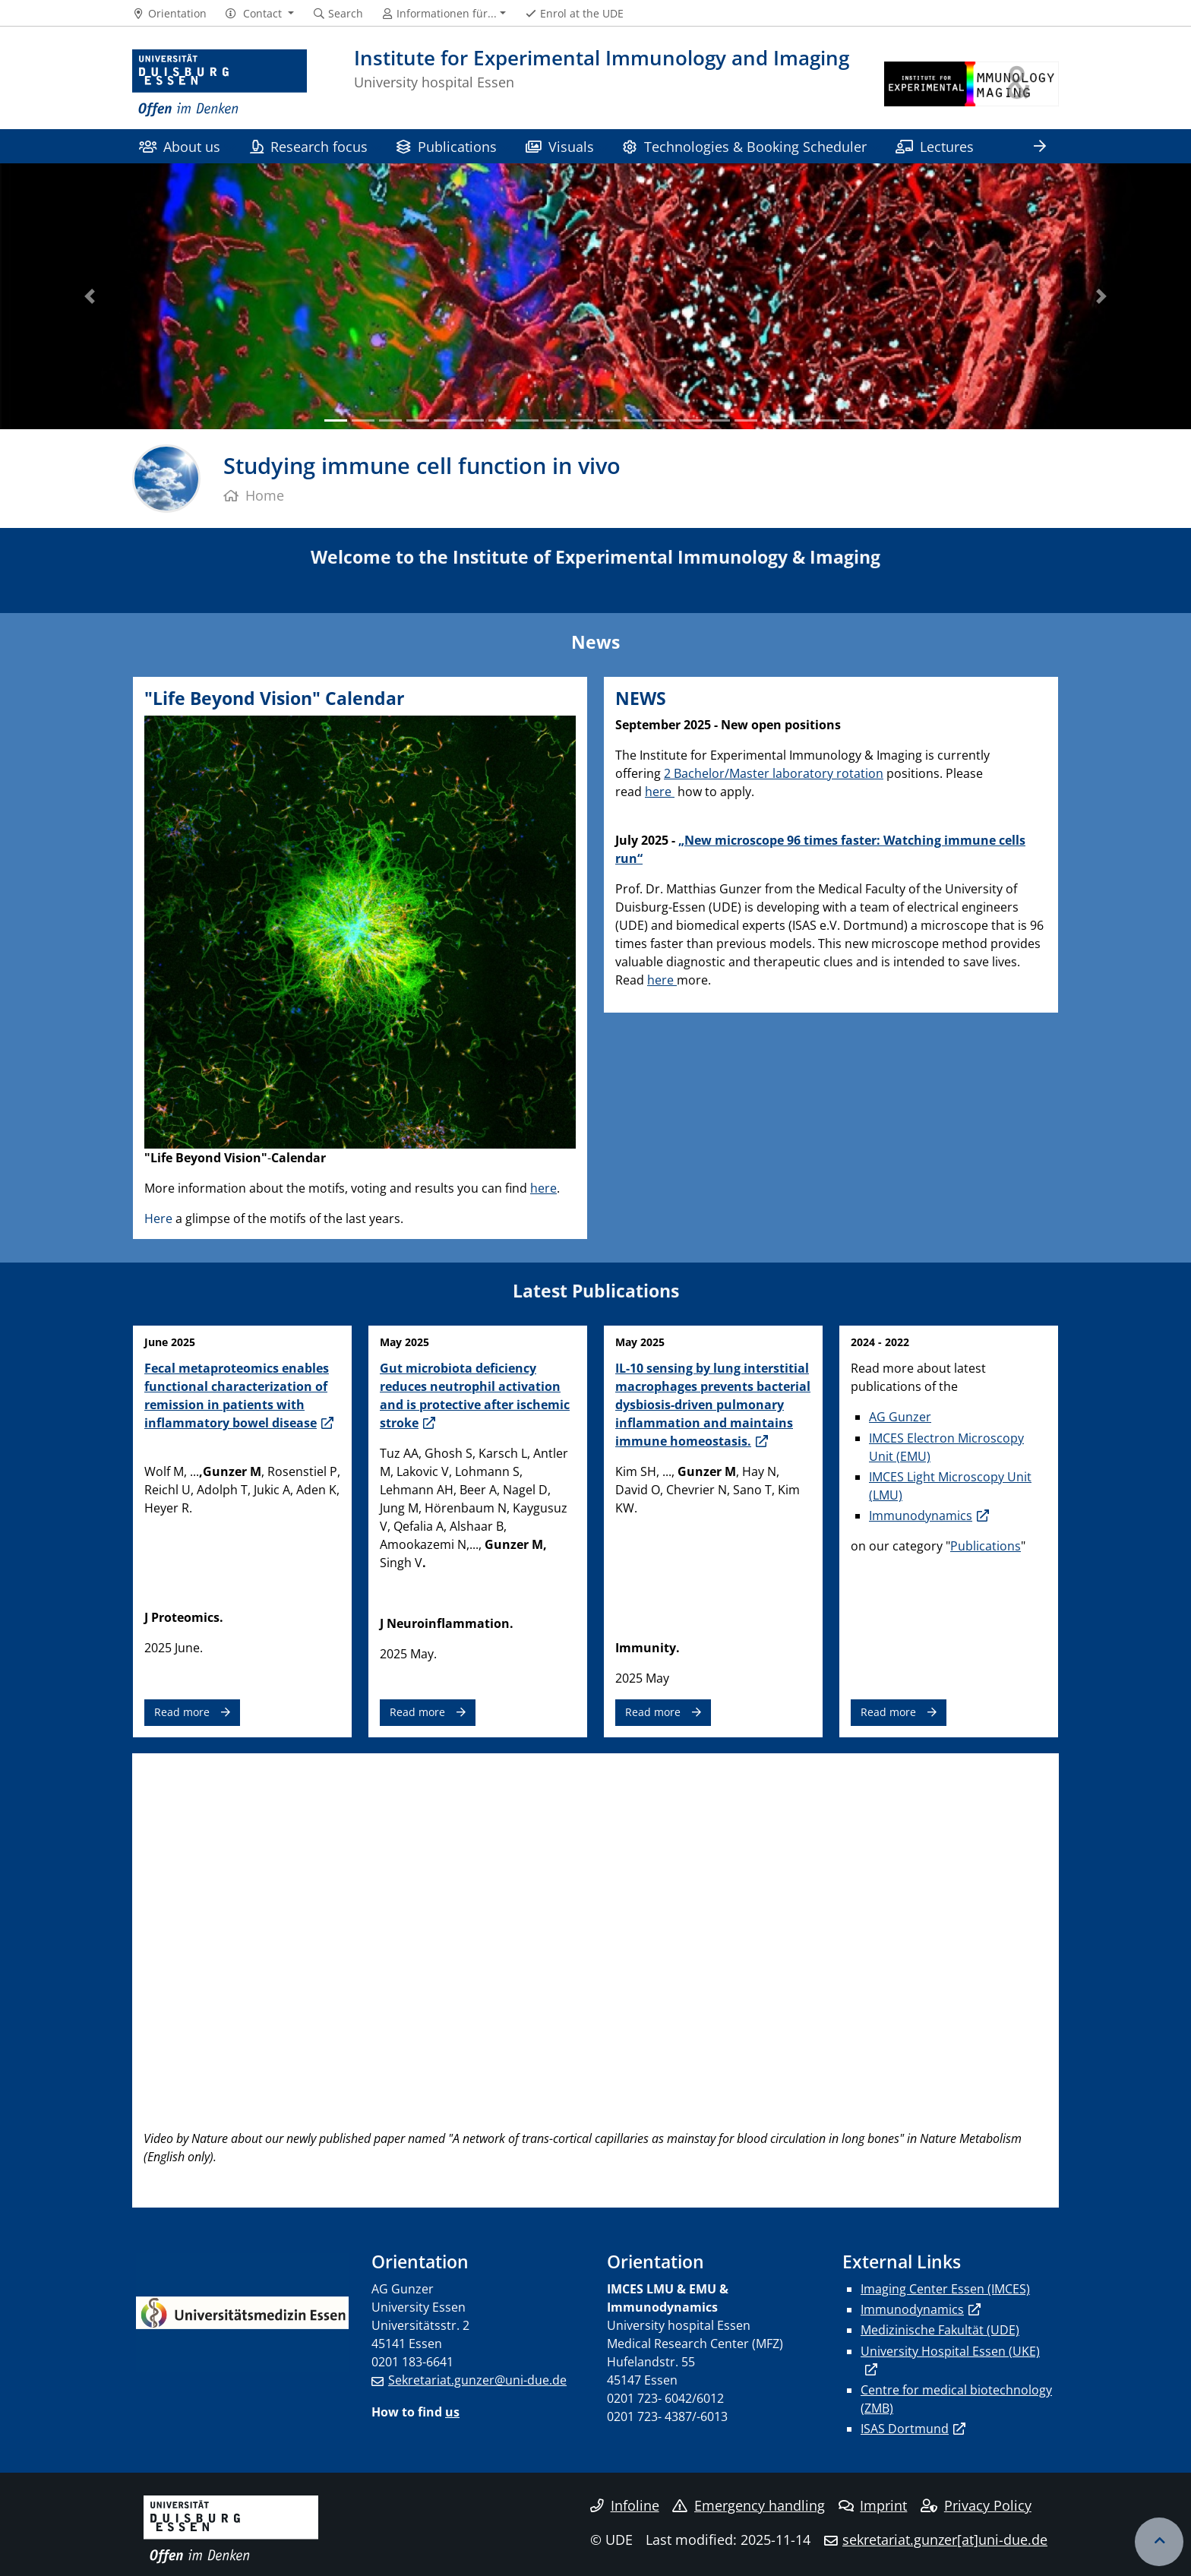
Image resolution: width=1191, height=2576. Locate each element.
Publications (446, 146)
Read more (182, 1712)
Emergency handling (748, 2505)
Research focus (309, 146)
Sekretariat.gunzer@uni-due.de (477, 2380)
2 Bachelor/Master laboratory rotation (773, 773)
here (543, 1188)
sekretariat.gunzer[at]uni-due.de (944, 2539)
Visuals (560, 146)
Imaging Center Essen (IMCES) (945, 2288)
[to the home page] (219, 83)
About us (179, 146)
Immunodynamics (920, 1515)
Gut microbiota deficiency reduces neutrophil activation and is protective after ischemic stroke (475, 1395)
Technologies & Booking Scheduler (744, 146)
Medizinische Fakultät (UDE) (940, 2330)
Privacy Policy (976, 2505)
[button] (259, 14)
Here (159, 1218)
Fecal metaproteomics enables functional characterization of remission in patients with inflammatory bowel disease (236, 1395)
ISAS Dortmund (905, 2428)
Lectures (935, 146)
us (452, 2412)
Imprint (873, 2505)
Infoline (624, 2505)
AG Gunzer (900, 1416)
